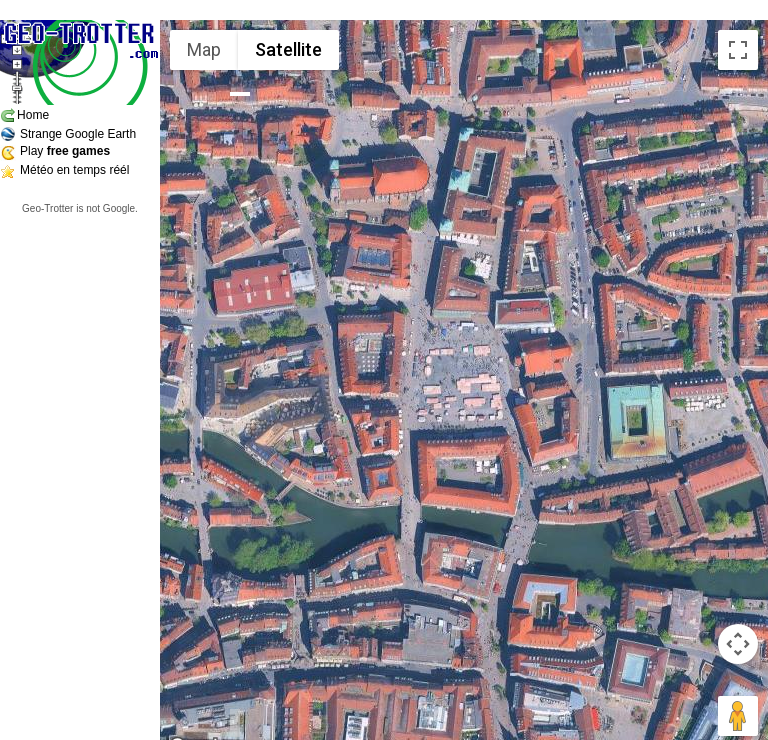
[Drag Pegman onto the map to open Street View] (738, 716)
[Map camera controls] (738, 644)
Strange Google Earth (78, 134)
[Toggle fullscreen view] (738, 50)
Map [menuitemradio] (204, 49)
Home (33, 115)
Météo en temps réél (74, 170)
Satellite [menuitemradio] (288, 49)
